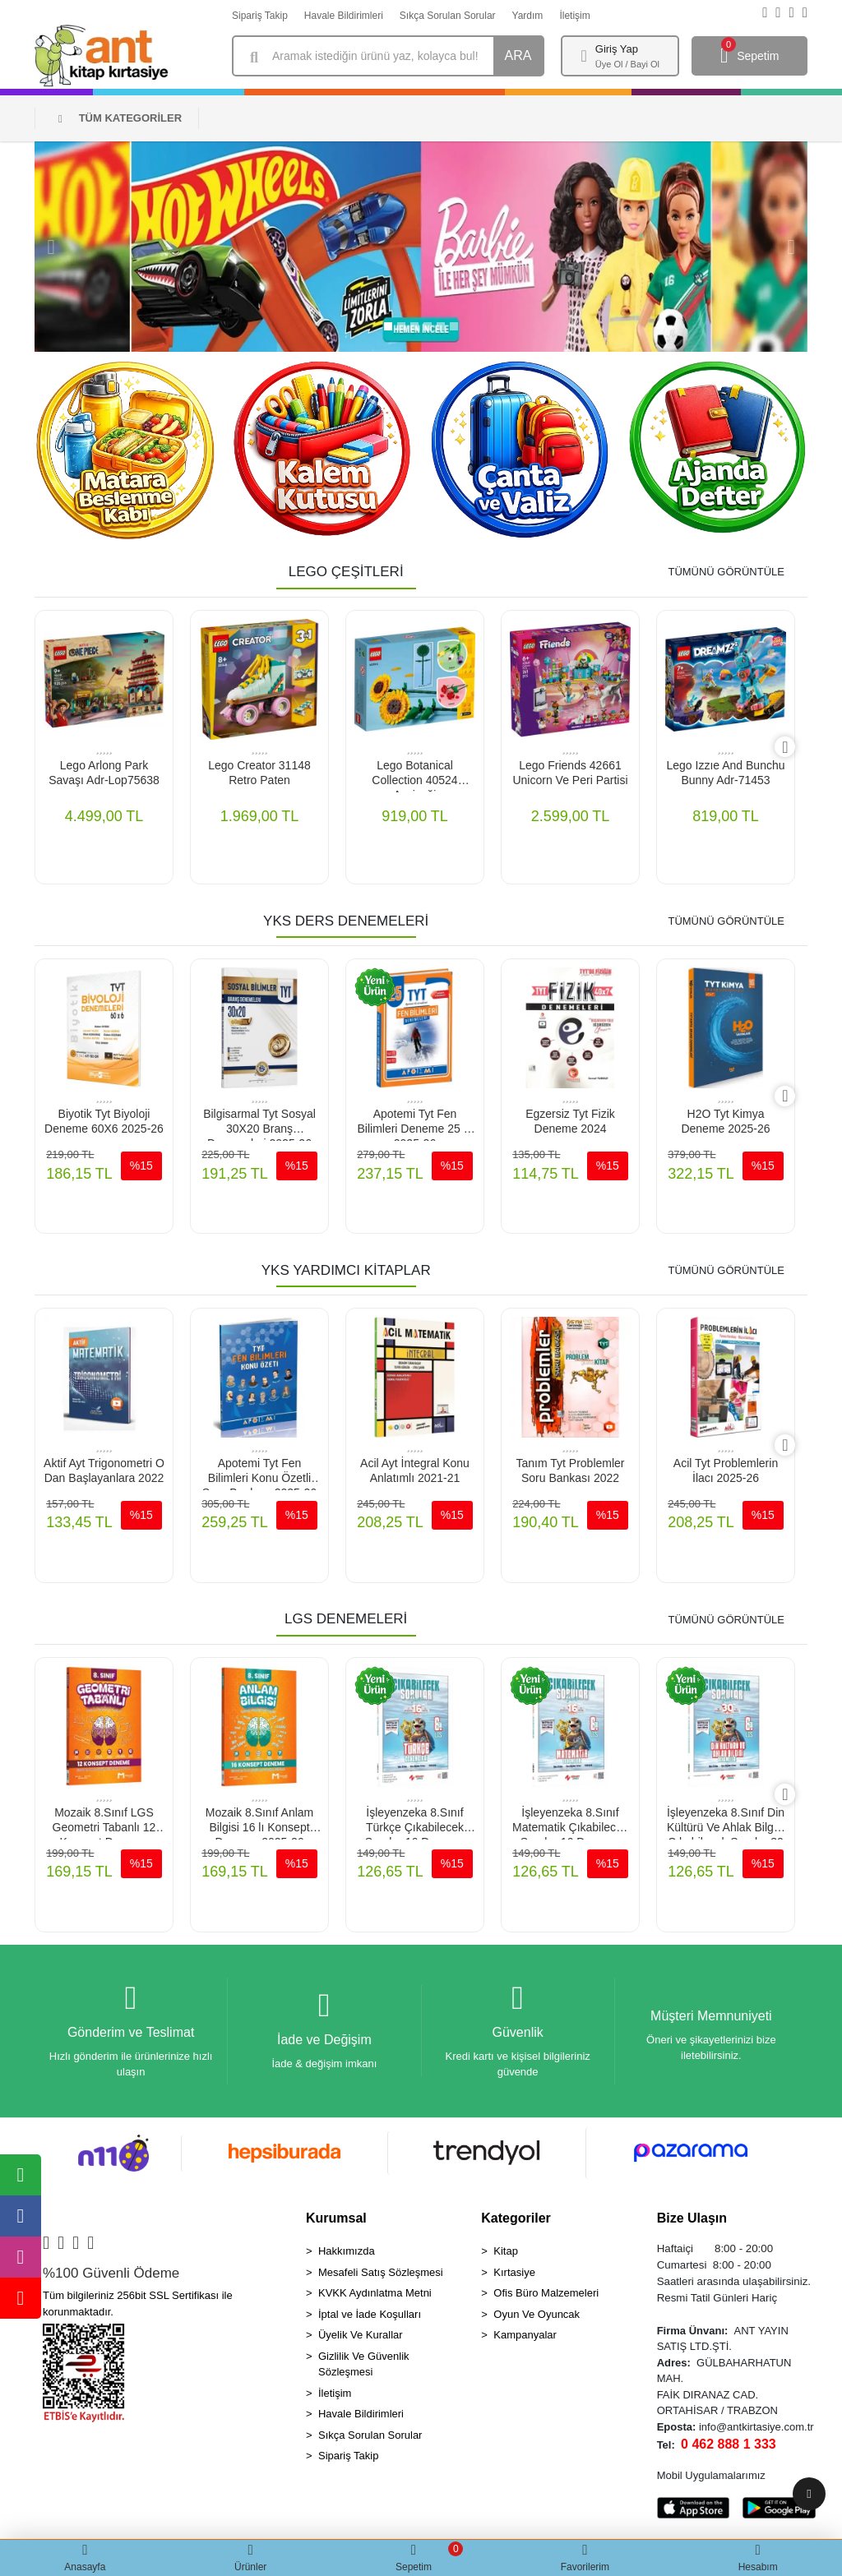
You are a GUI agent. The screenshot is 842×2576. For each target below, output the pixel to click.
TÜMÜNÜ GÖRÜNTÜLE (726, 572)
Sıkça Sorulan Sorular (448, 15)
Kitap (505, 2255)
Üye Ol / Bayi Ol (627, 64)
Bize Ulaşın (692, 2222)
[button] (51, 246)
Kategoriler (515, 2222)
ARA (518, 55)
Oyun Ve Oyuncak (536, 2318)
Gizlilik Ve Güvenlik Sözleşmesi (363, 2368)
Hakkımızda (346, 2255)
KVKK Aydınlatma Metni (375, 2297)
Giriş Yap (616, 49)
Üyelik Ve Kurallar (360, 2339)
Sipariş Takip (260, 15)
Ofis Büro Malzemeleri (546, 2297)
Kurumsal (336, 2222)
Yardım (528, 15)
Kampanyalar (525, 2339)
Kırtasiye (514, 2276)
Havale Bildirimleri (343, 15)
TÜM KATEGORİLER (120, 118)
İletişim (574, 15)
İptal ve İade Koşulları (369, 2318)
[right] (794, 748)
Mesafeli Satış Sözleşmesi (380, 2276)
